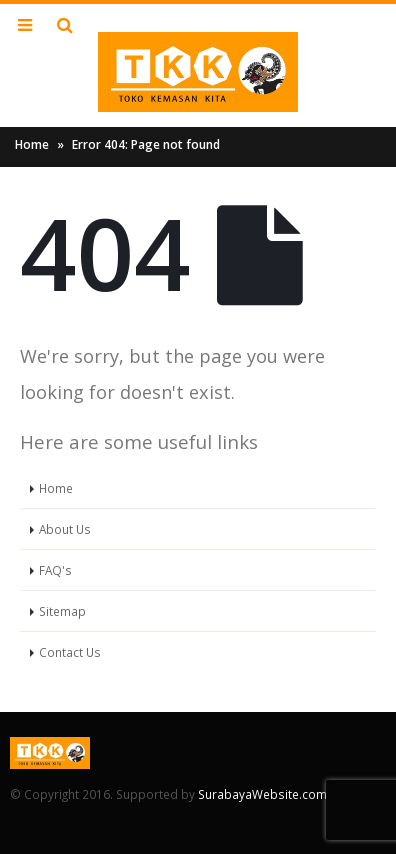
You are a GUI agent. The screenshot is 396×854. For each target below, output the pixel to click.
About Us (65, 529)
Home (32, 144)
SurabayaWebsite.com (262, 794)
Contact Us (70, 652)
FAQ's (55, 570)
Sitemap (62, 611)
